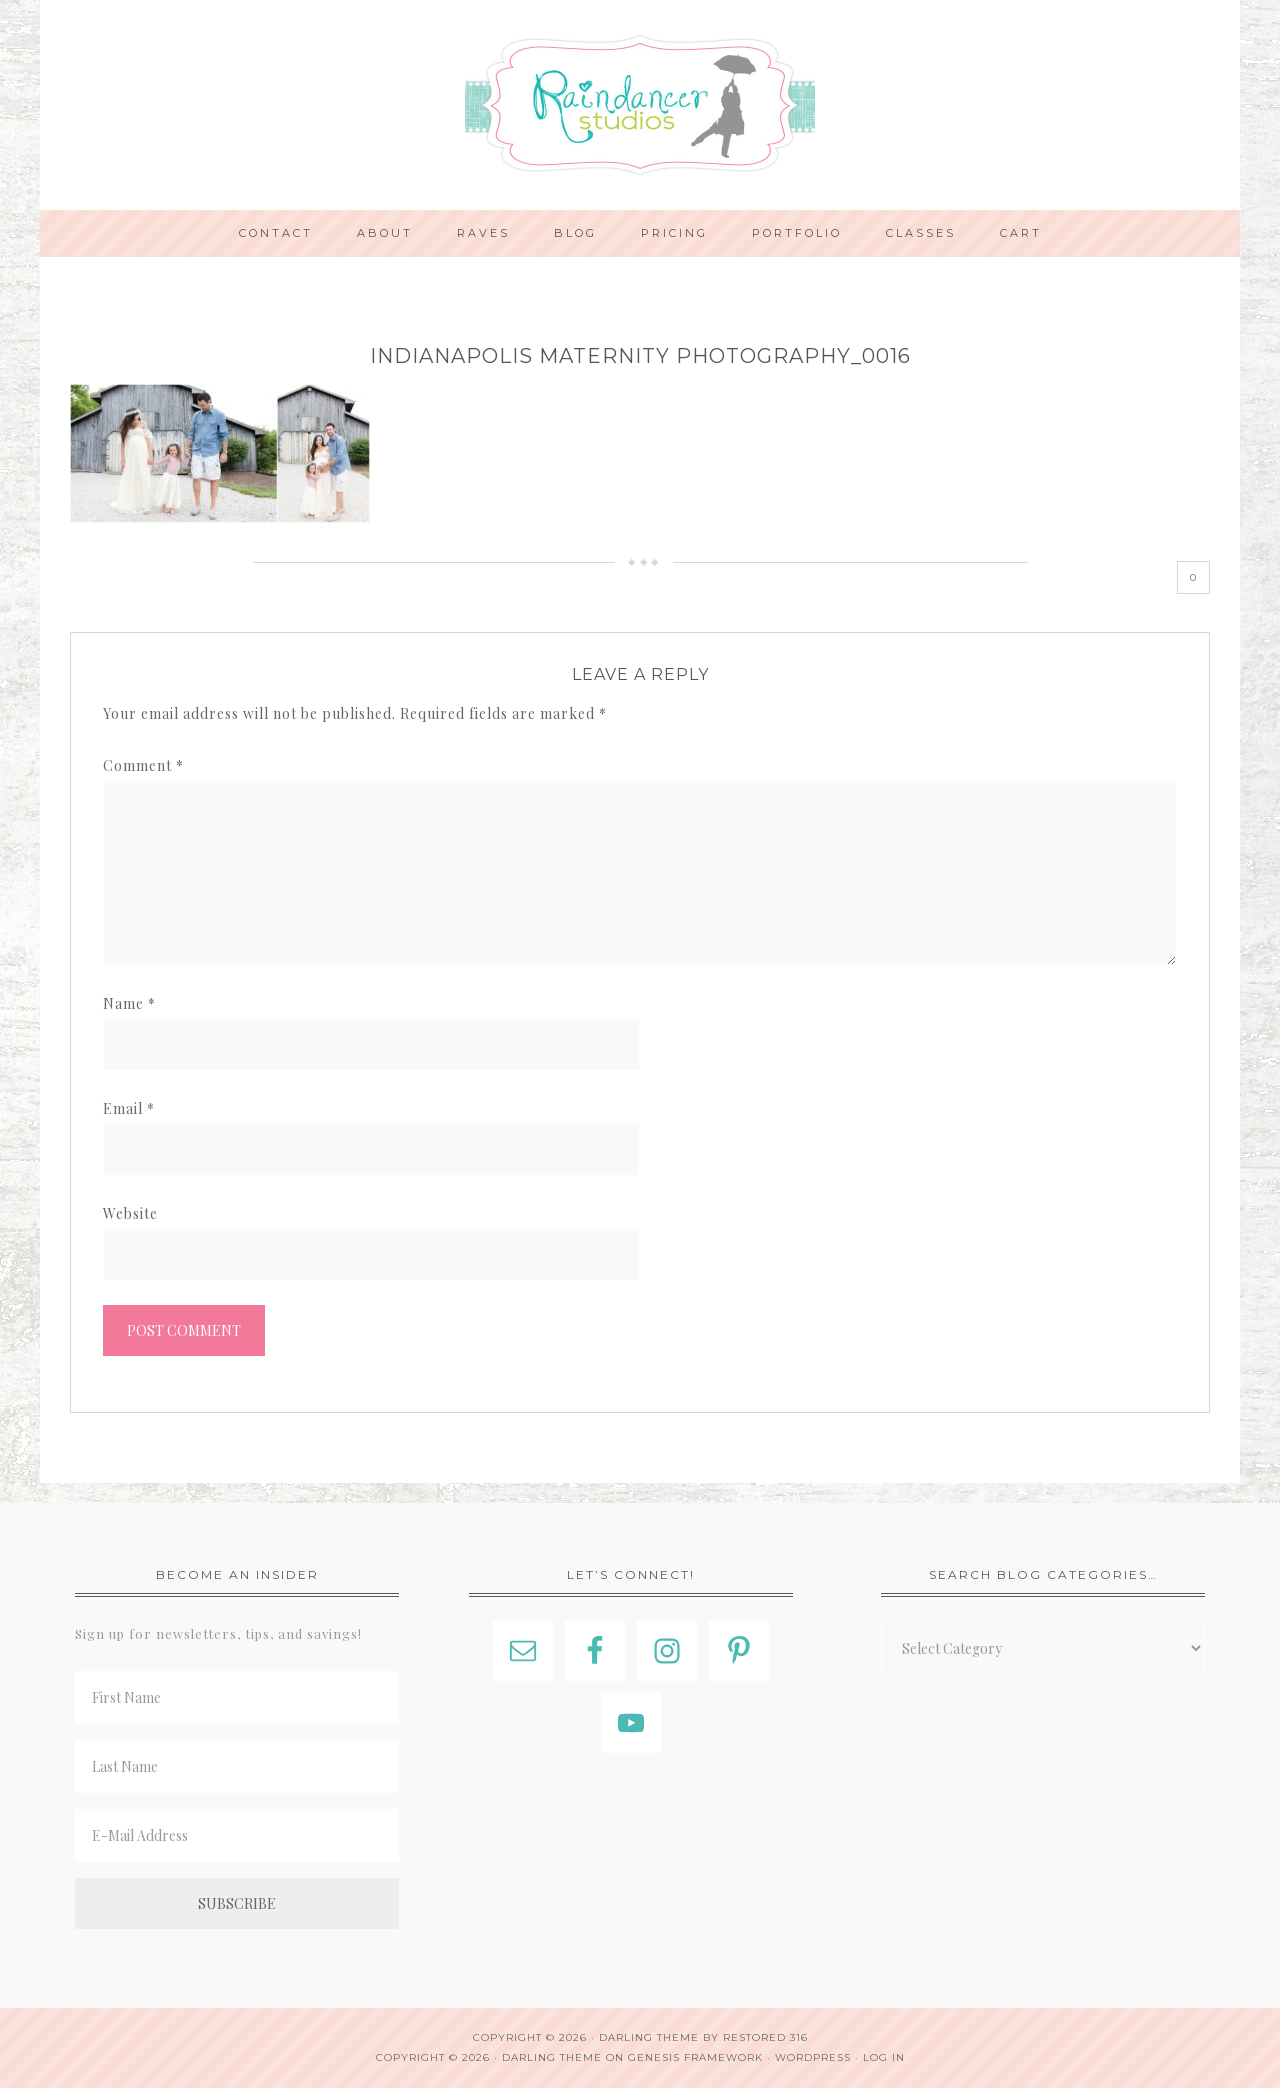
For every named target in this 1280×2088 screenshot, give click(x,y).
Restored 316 (765, 2037)
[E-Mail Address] (237, 1835)
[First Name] (237, 1697)
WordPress (813, 2057)
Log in (884, 2057)
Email (129, 1108)
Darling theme (649, 2037)
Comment (143, 765)
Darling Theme (552, 2057)
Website (130, 1213)
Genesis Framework (695, 2057)
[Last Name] (237, 1766)
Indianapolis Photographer (640, 105)
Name (129, 1003)
